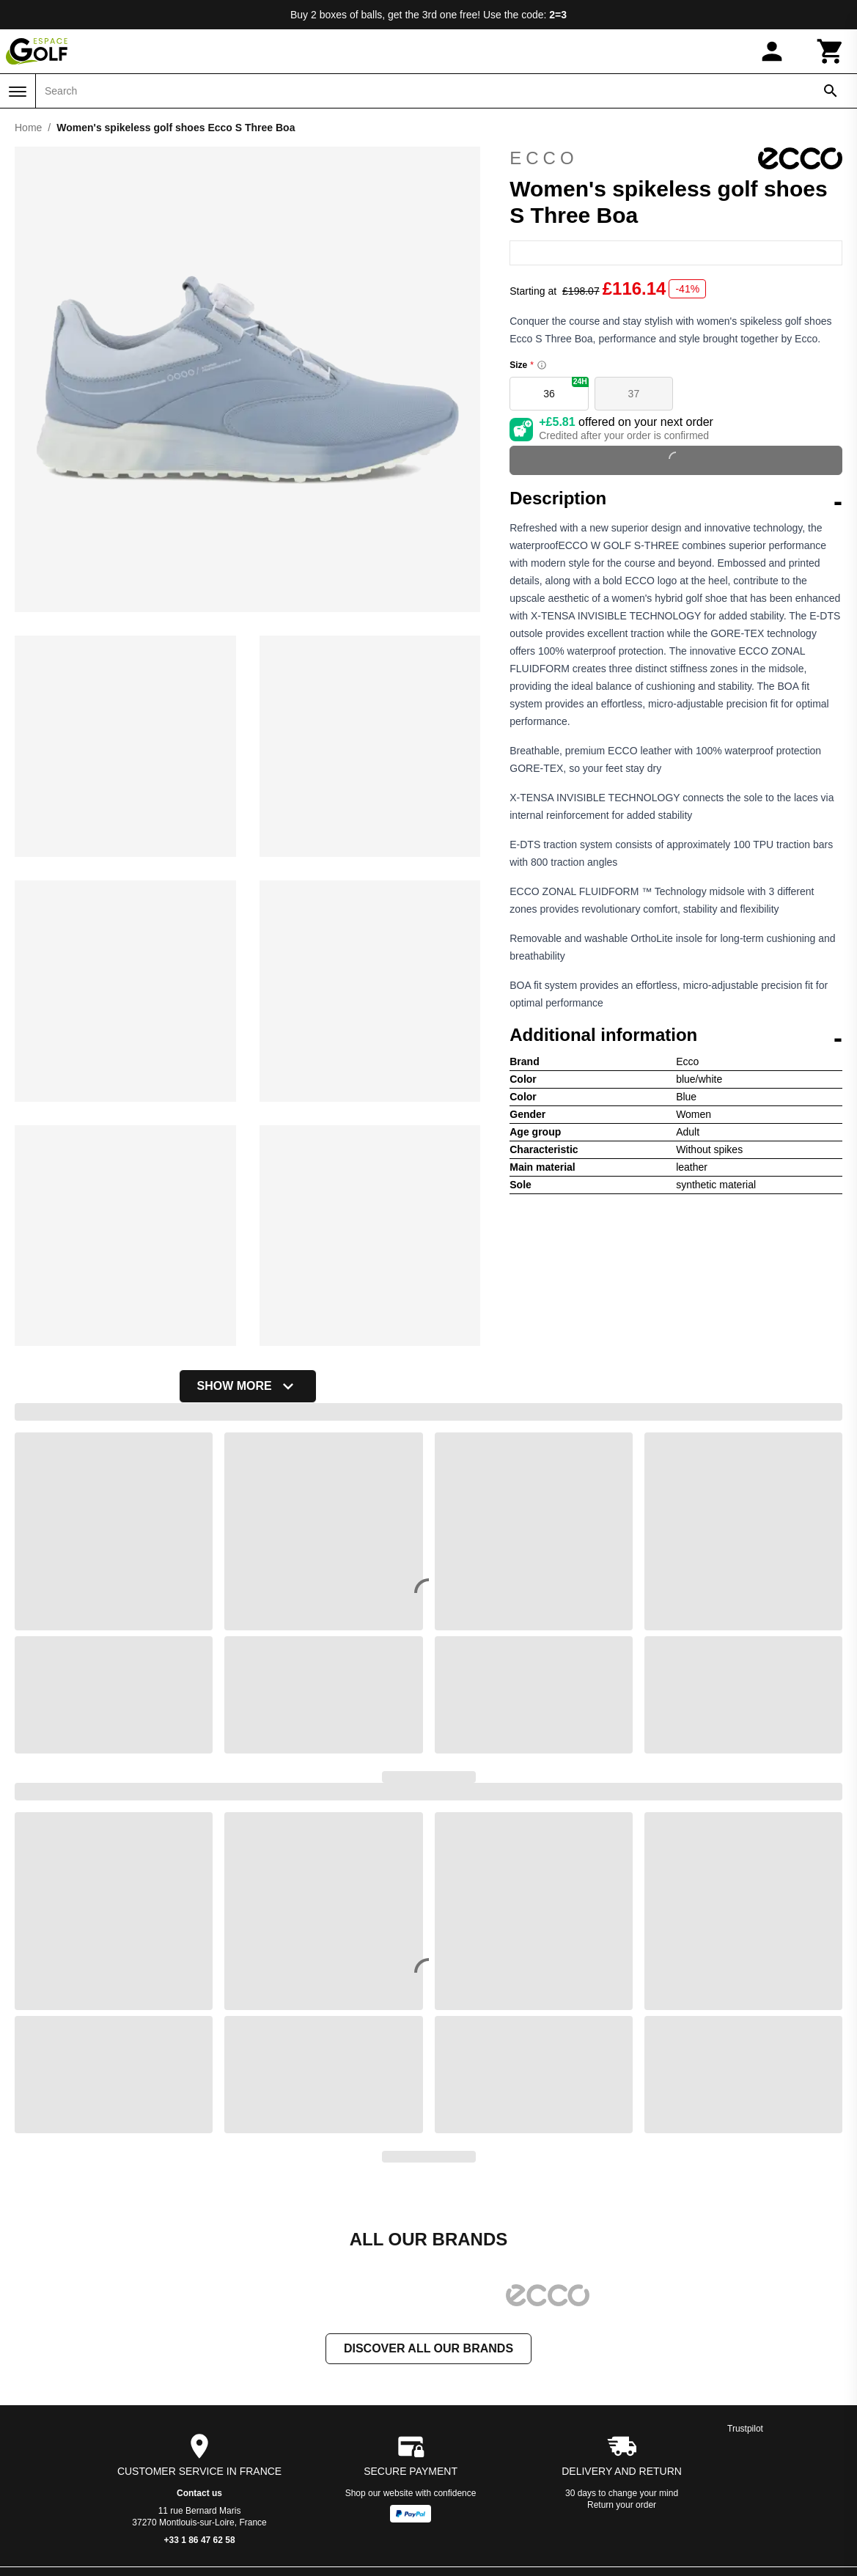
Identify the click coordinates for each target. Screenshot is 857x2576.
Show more (247, 1386)
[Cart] (830, 51)
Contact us (199, 2494)
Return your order (621, 2506)
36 (566, 388)
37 (634, 394)
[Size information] (542, 365)
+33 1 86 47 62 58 (199, 2541)
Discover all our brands (428, 2350)
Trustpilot (745, 2430)
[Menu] (17, 91)
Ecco (676, 158)
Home (28, 127)
